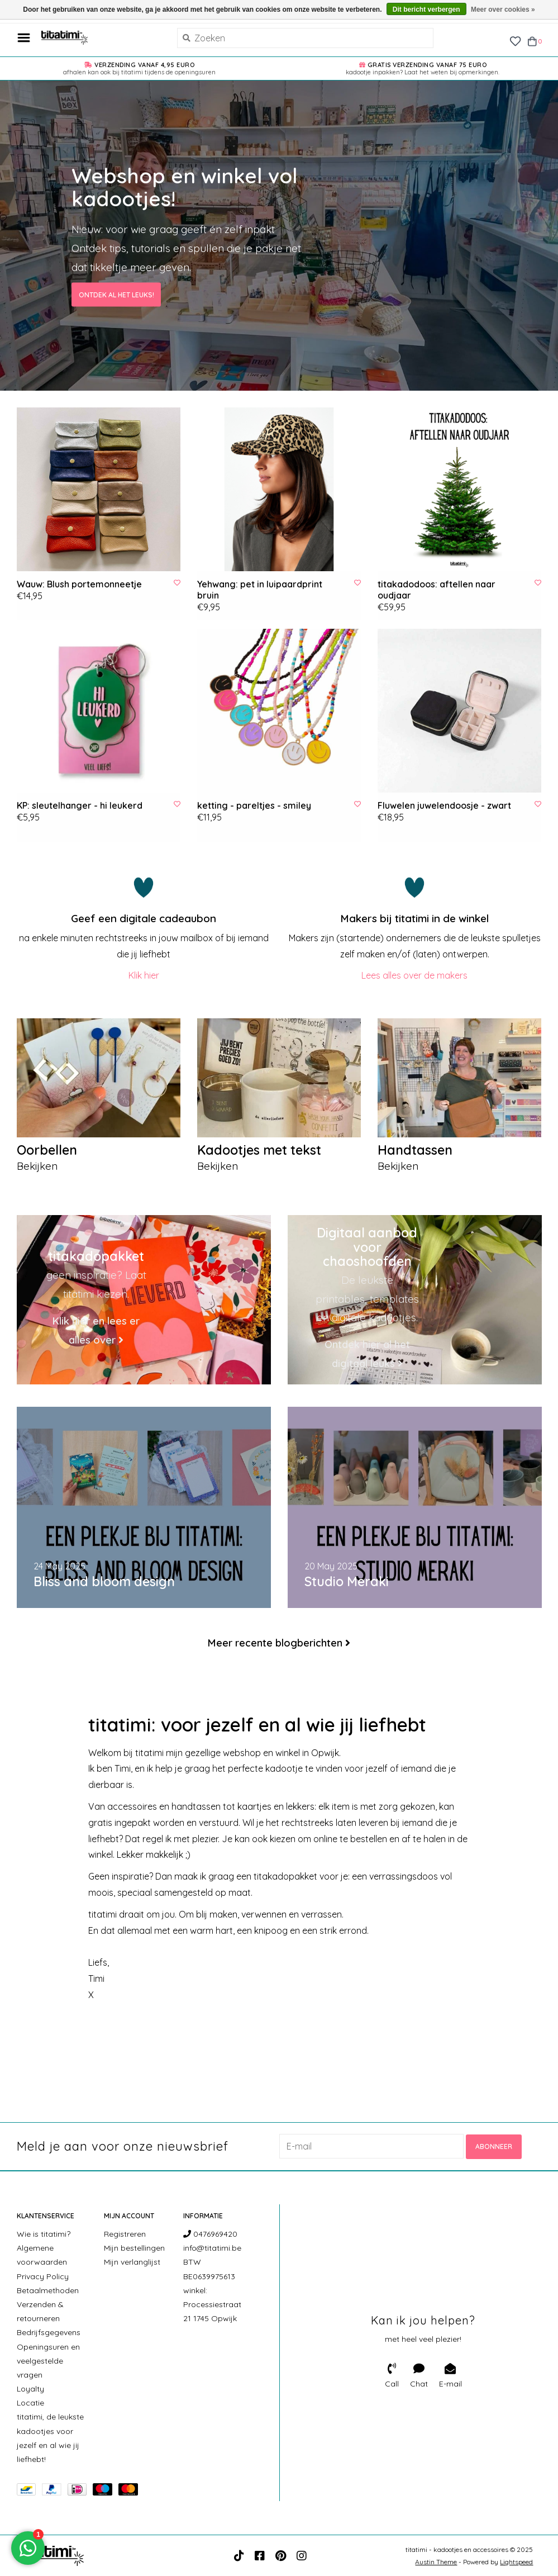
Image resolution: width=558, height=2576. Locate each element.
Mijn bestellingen (134, 2247)
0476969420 (210, 2233)
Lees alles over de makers (414, 975)
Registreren (125, 2233)
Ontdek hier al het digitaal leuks (367, 1354)
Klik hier (143, 975)
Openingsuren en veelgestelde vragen (48, 2360)
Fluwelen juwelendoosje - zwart (444, 805)
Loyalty (30, 2388)
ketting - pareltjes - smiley (254, 805)
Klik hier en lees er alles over (96, 1330)
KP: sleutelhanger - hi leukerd (79, 805)
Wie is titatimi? (43, 2233)
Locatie (30, 2403)
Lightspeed (516, 2561)
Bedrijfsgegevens (48, 2332)
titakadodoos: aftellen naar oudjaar (436, 589)
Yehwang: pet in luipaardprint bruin (259, 589)
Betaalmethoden (48, 2290)
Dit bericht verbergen (426, 9)
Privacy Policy (43, 2276)
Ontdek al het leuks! (116, 294)
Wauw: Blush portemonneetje (79, 584)
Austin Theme (436, 2561)
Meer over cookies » (503, 9)
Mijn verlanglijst (132, 2262)
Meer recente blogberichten (275, 1642)
